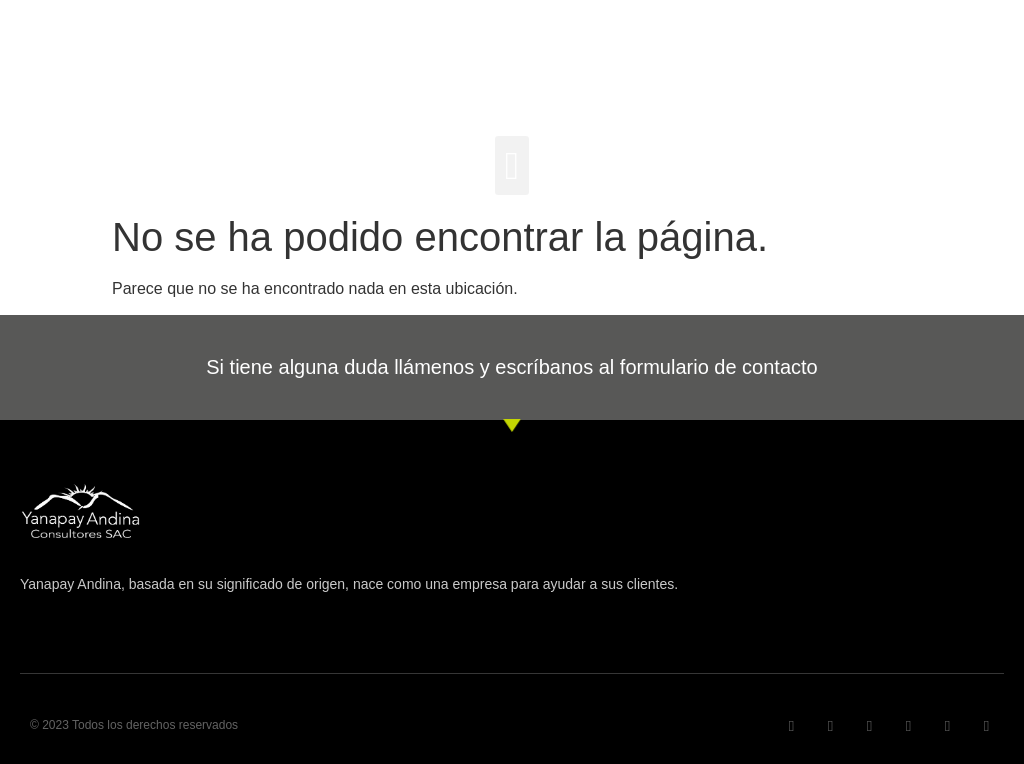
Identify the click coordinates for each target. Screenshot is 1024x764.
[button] (512, 165)
